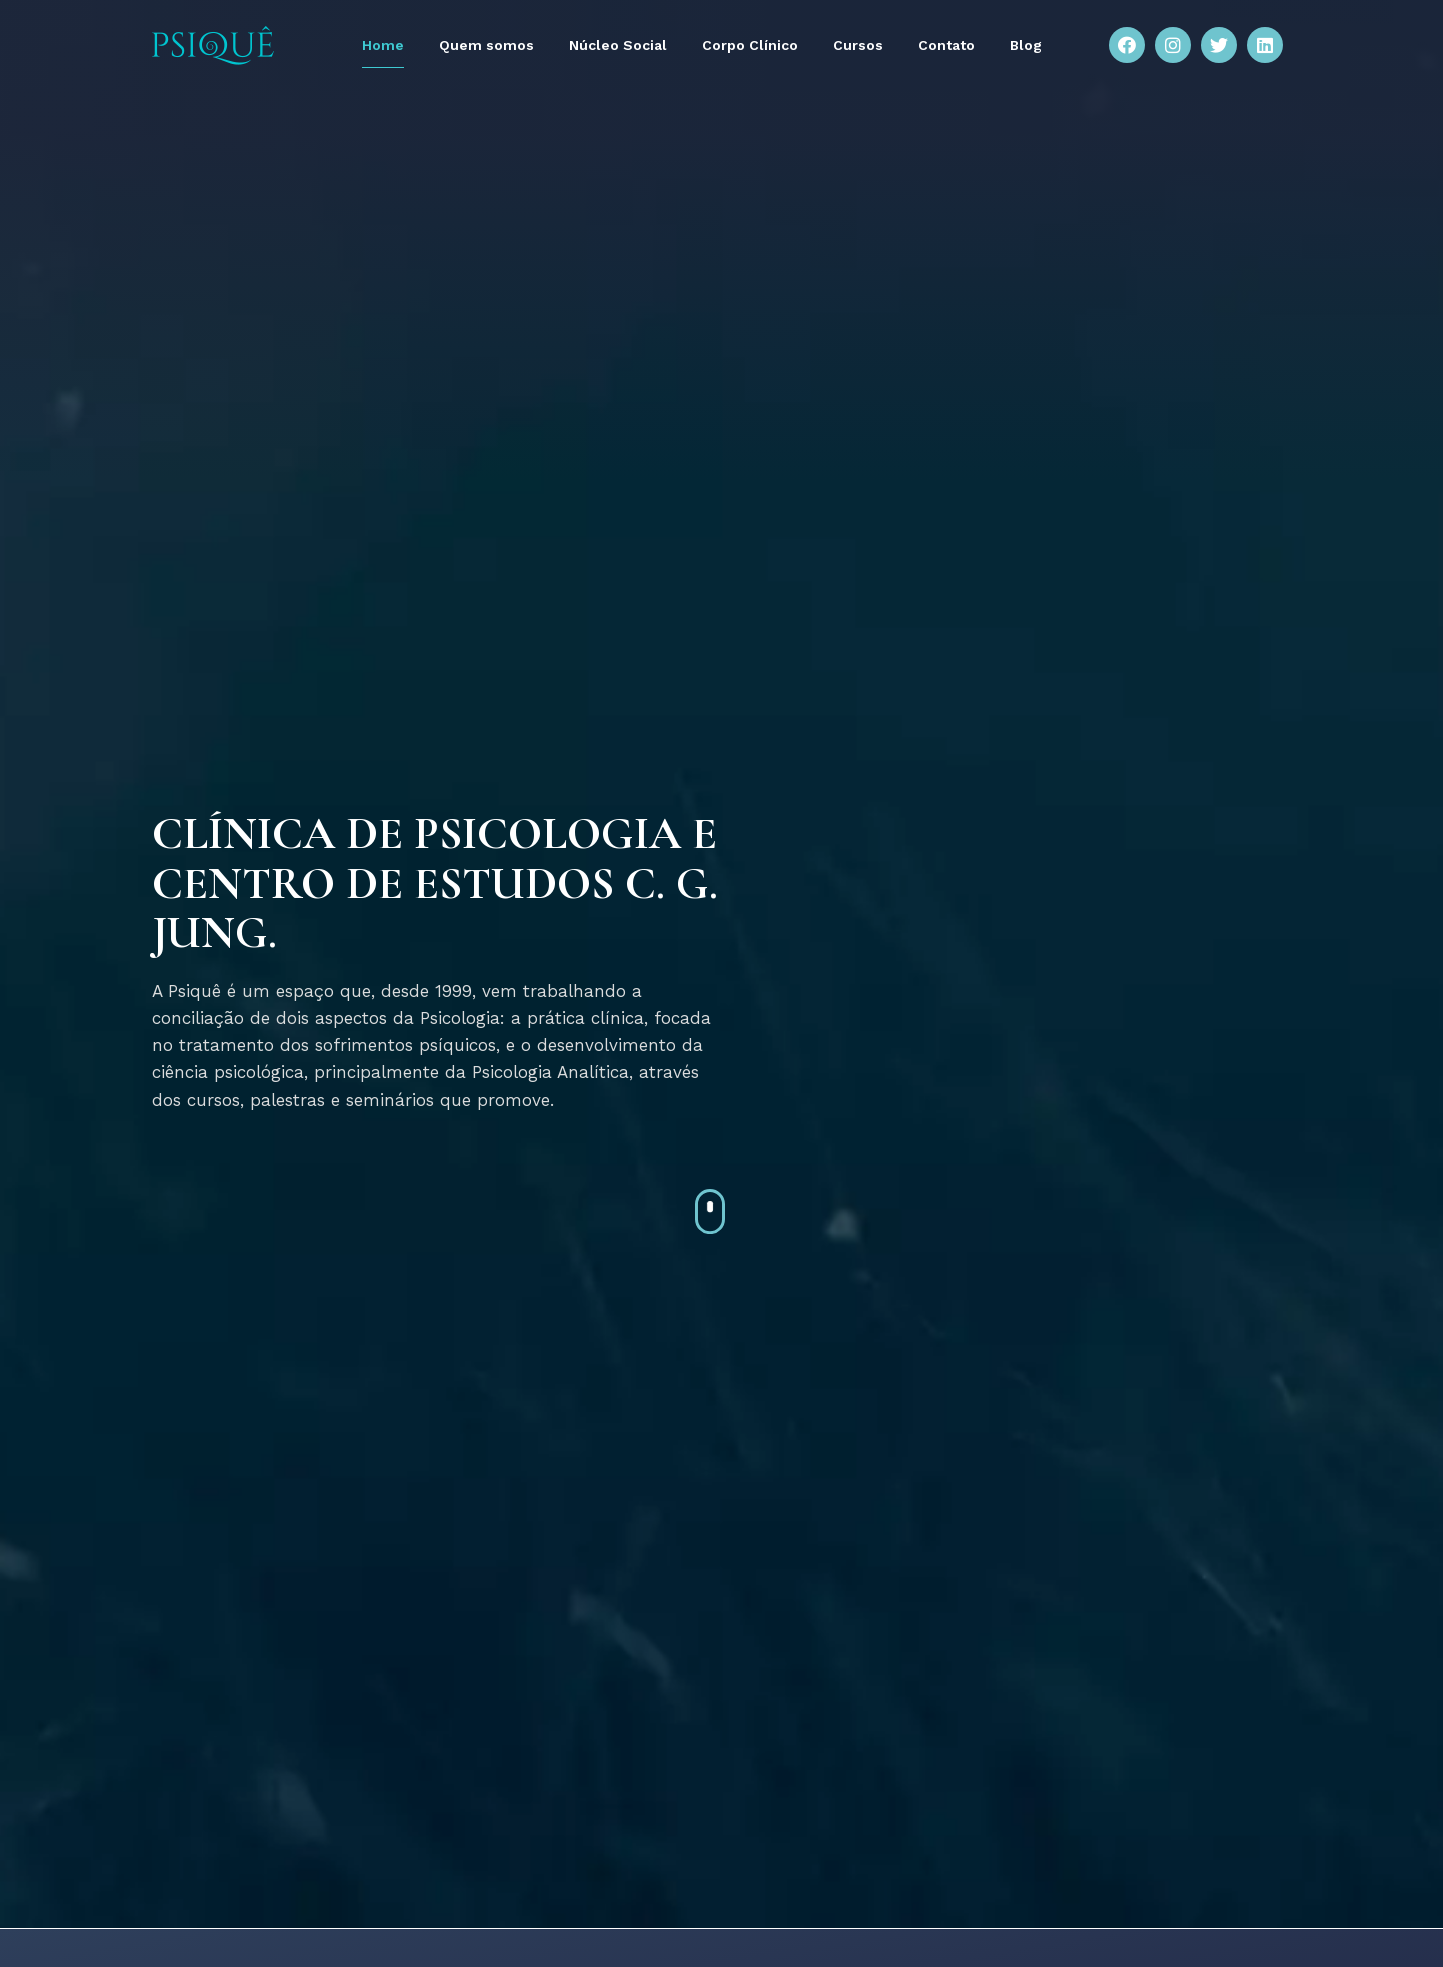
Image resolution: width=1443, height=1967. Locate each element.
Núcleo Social (618, 45)
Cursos (858, 45)
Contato (946, 45)
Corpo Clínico (750, 45)
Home (383, 45)
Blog (1026, 45)
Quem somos (486, 45)
